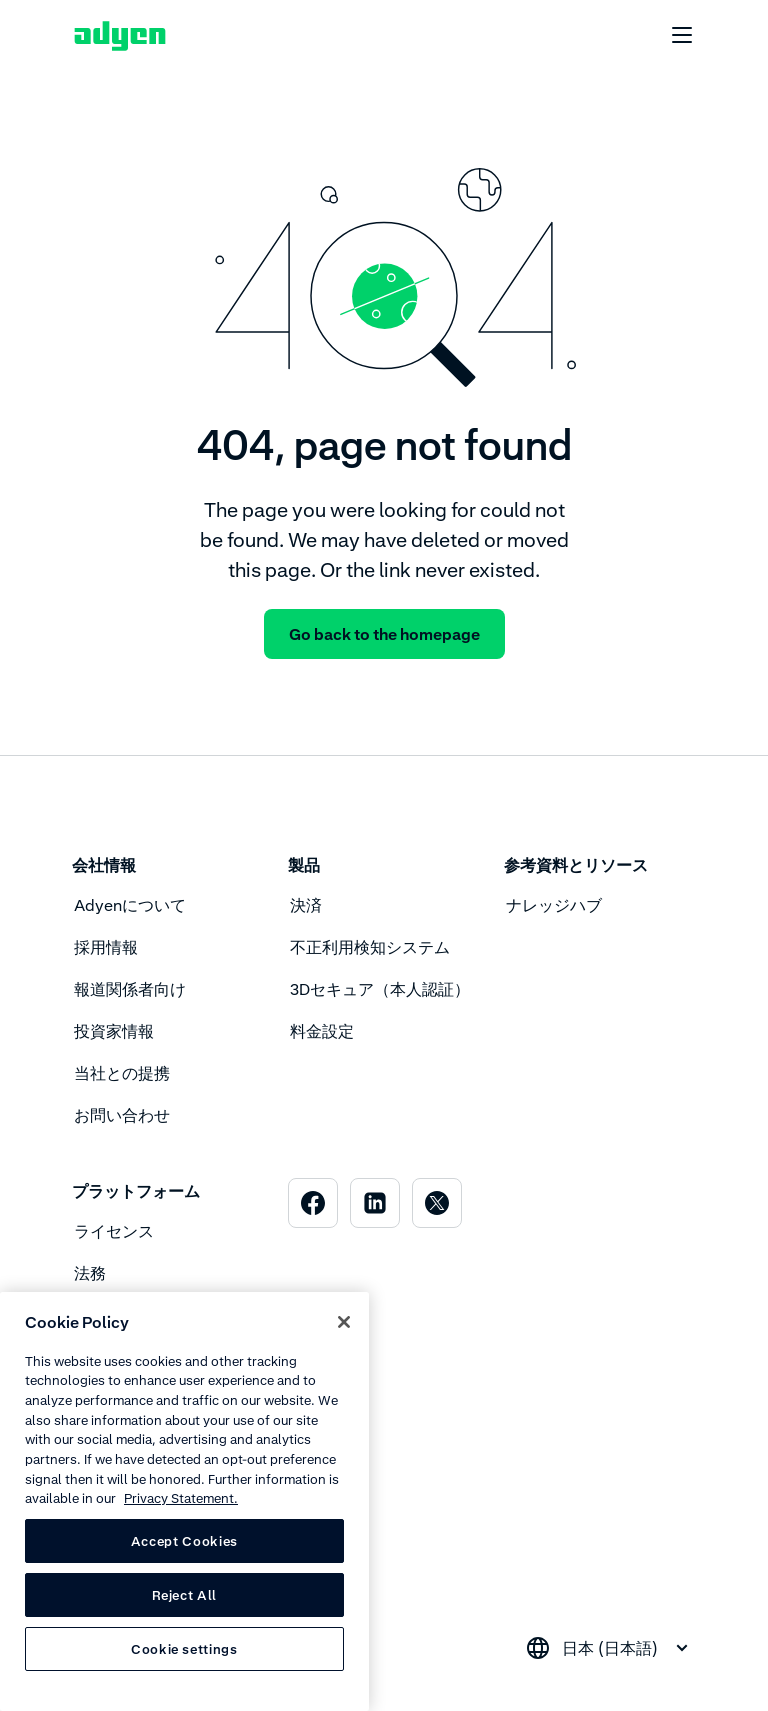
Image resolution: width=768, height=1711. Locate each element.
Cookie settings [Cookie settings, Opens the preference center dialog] (184, 1649)
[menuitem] (313, 1203)
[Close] (344, 1322)
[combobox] (610, 1648)
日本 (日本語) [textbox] (610, 1648)
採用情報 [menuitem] (106, 947)
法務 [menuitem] (90, 1273)
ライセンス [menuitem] (114, 1231)
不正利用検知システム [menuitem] (370, 947)
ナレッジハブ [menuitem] (554, 905)
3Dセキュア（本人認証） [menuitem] (380, 989)
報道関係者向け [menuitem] (130, 989)
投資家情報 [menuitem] (114, 1031)
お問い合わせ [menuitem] (122, 1115)
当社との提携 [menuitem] (122, 1073)
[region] (184, 1501)
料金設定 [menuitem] (322, 1031)
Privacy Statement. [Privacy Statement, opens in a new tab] (181, 1498)
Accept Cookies (184, 1541)
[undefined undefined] (671, 36)
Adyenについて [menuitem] (130, 905)
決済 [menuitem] (306, 905)
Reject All (185, 1595)
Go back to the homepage (384, 634)
